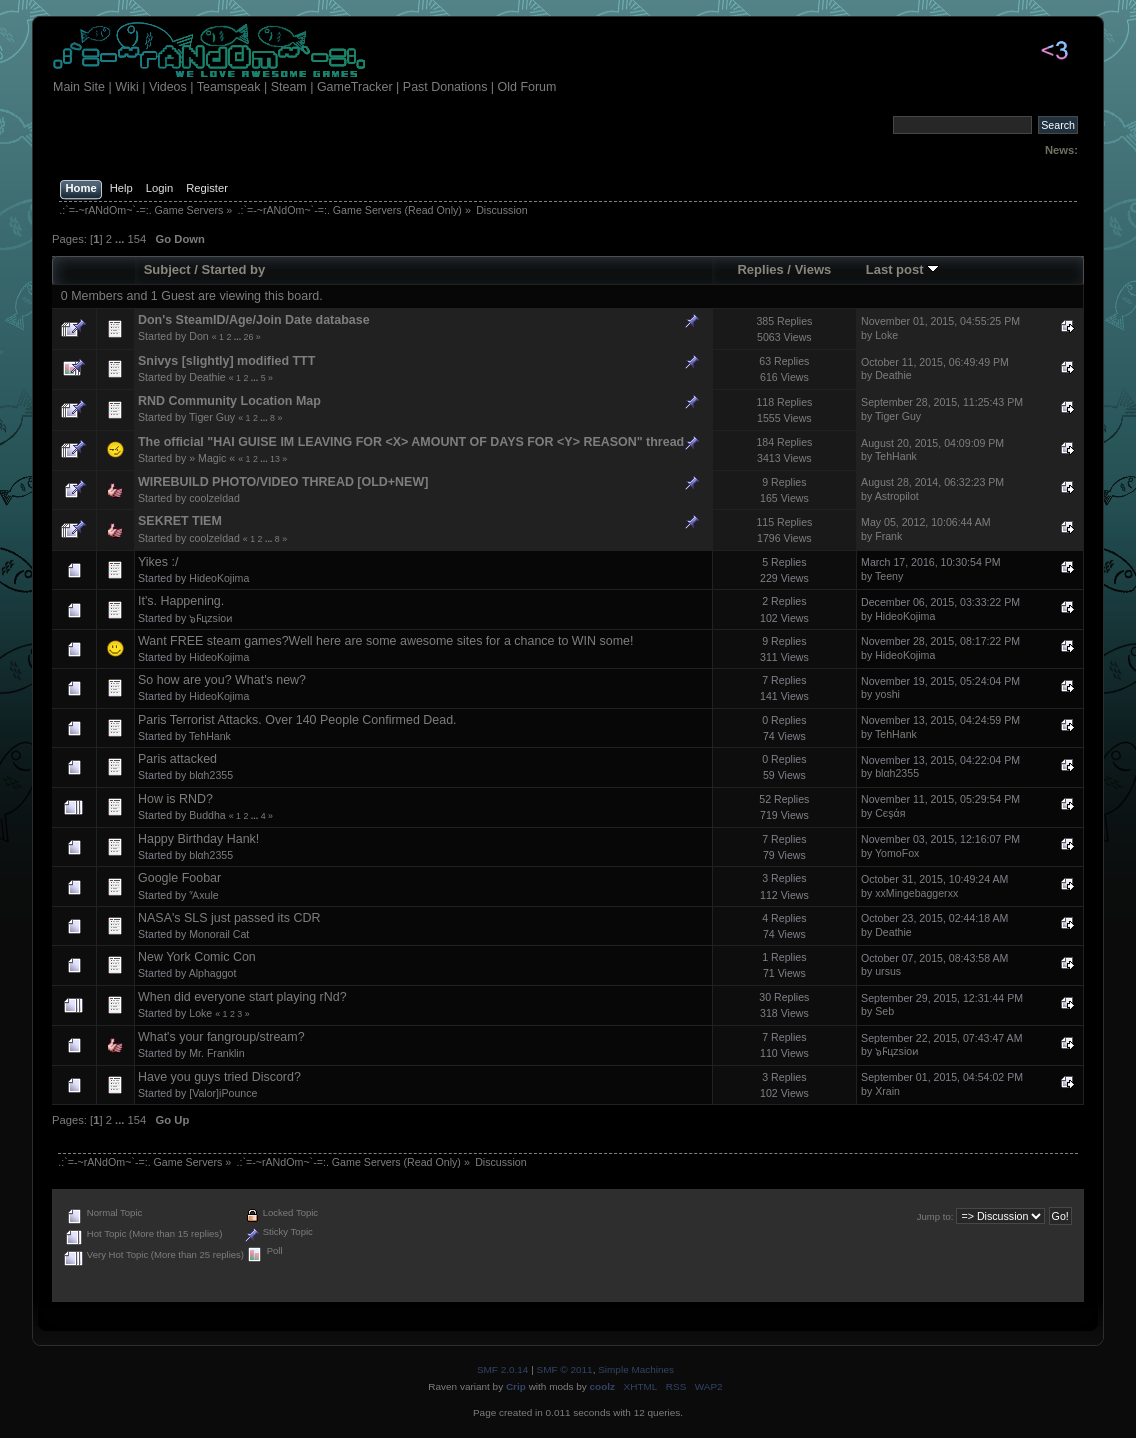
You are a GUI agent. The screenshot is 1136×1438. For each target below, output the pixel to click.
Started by (234, 269)
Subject (167, 269)
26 (249, 337)
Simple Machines (636, 1369)
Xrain (887, 1091)
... (121, 239)
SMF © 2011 (565, 1369)
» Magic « (212, 458)
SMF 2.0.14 (503, 1369)
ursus (888, 971)
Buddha (207, 815)
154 (137, 239)
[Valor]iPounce (223, 1093)
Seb (884, 1011)
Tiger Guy (212, 417)
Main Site (79, 87)
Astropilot (897, 496)
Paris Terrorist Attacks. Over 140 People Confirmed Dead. (297, 720)
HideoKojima (219, 578)
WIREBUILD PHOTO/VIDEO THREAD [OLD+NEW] (283, 482)
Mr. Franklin (216, 1053)
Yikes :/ (158, 562)
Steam (289, 87)
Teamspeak (229, 87)
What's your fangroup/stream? (221, 1037)
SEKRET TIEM (180, 521)
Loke (886, 335)
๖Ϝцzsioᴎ (211, 618)
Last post (903, 269)
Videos (168, 87)
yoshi (887, 694)
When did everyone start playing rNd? (242, 997)
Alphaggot (213, 973)
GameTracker (355, 87)
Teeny (889, 576)
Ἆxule (203, 895)
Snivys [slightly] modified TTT (226, 361)
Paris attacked (177, 759)
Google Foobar (179, 878)
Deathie (207, 377)
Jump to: (935, 1216)
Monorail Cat (219, 934)
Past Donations (445, 87)
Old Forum (527, 87)
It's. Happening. (181, 601)
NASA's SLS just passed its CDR (229, 918)
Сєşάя (890, 813)
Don (198, 336)
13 (275, 459)
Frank (888, 536)
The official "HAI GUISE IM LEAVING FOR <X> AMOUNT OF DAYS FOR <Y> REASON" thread (411, 442)
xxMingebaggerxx (916, 893)
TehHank (896, 456)
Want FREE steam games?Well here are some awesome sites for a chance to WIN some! (385, 641)
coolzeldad (214, 498)
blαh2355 (211, 775)
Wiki (127, 87)
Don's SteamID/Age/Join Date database (254, 320)
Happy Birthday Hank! (198, 839)
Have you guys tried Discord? (219, 1077)
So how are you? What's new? (222, 680)
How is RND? (175, 799)
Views (813, 269)
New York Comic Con (197, 957)
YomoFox (897, 853)
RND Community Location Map (229, 401)
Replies (760, 269)
